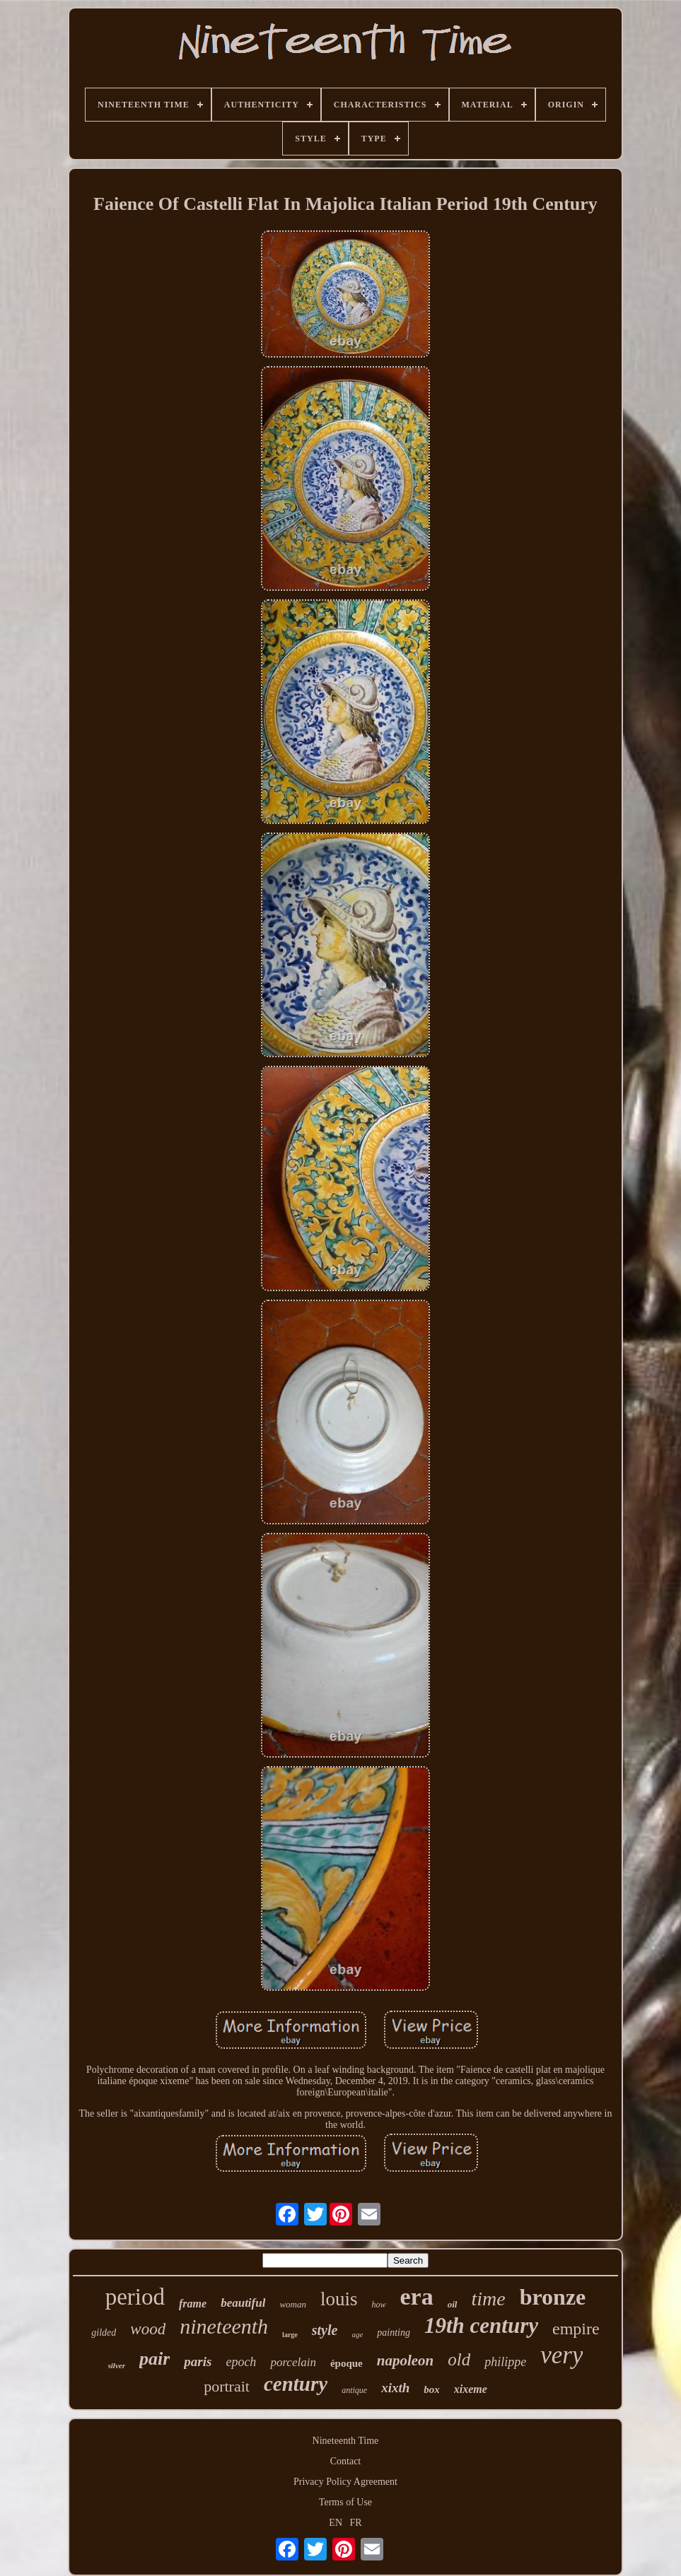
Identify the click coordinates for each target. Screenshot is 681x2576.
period (135, 2297)
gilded (103, 2332)
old (459, 2359)
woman (292, 2304)
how (379, 2305)
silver (116, 2365)
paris (197, 2361)
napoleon (405, 2360)
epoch (241, 2362)
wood (147, 2329)
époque (346, 2363)
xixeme (470, 2389)
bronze (553, 2297)
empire (576, 2328)
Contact (345, 2461)
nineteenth (224, 2326)
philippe (505, 2362)
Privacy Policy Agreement (345, 2481)
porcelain (293, 2362)
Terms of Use (345, 2502)
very (561, 2355)
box (432, 2389)
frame (192, 2304)
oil (453, 2304)
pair (154, 2358)
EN (335, 2522)
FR (356, 2522)
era (416, 2296)
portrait (227, 2386)
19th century (481, 2325)
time (488, 2299)
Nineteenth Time (346, 2440)
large (290, 2335)
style (325, 2330)
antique (354, 2390)
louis (339, 2299)
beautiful (243, 2303)
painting (393, 2332)
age (357, 2334)
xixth (395, 2387)
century (295, 2383)
